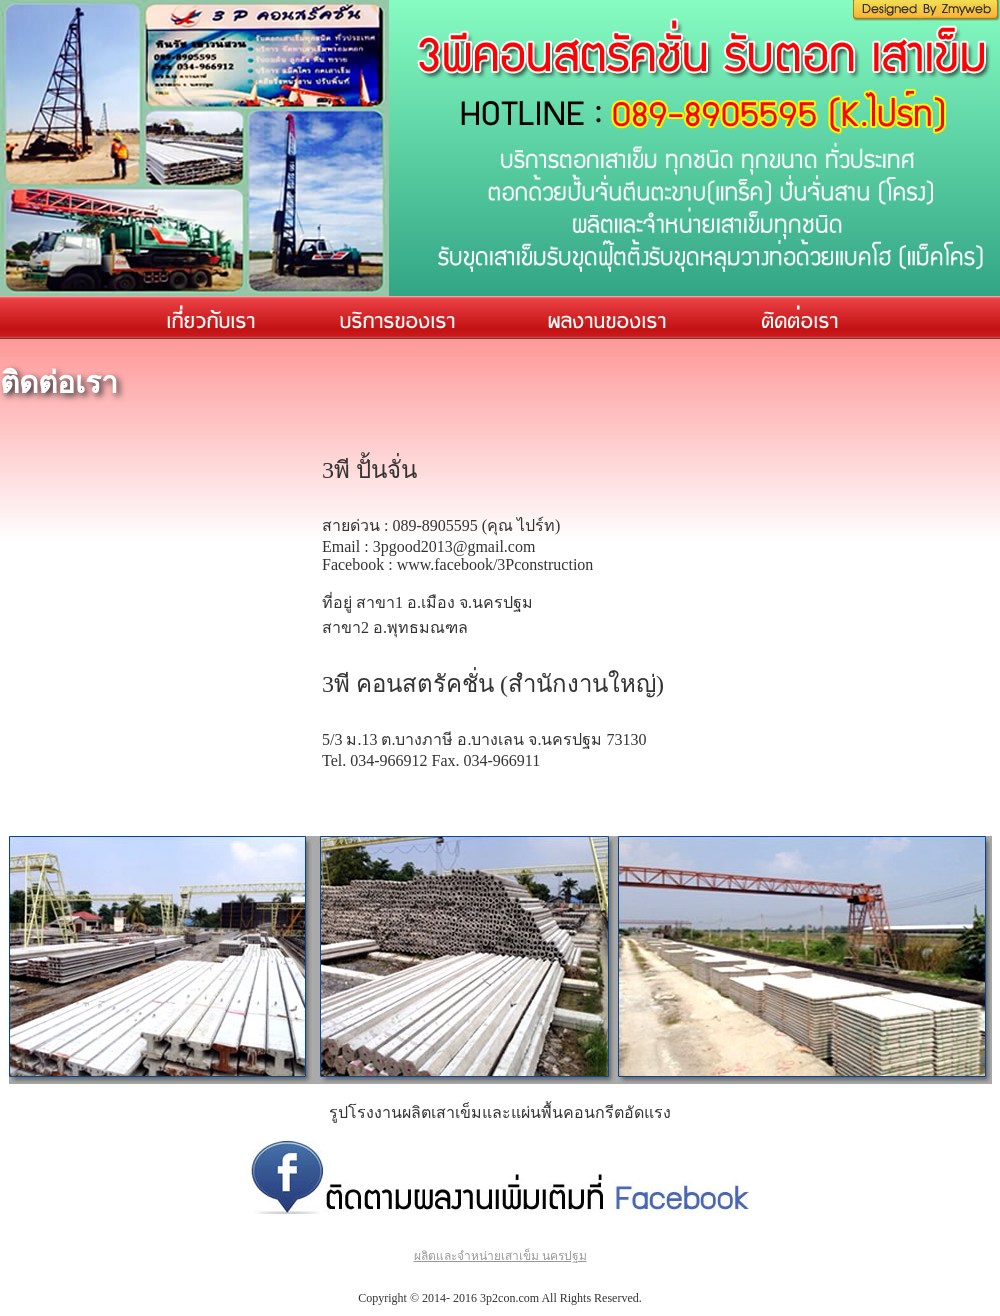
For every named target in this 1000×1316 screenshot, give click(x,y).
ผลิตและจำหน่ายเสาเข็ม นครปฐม (500, 1256)
